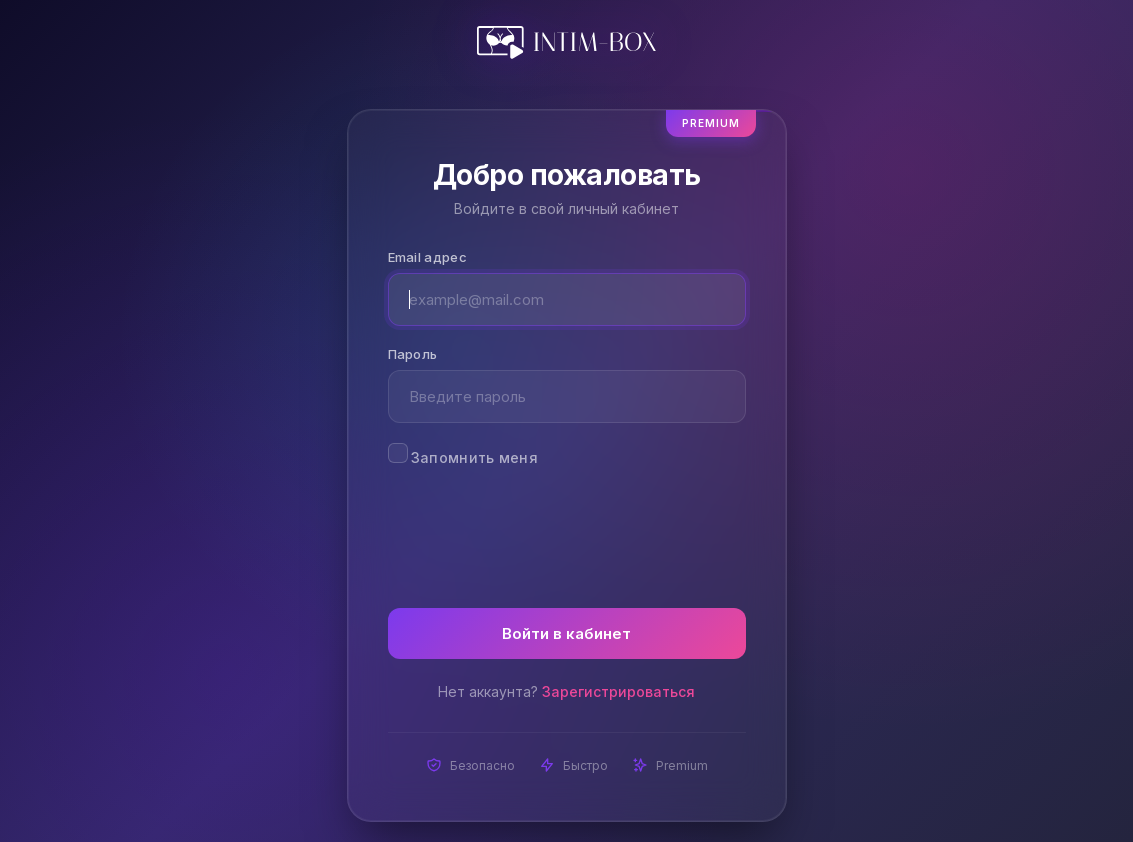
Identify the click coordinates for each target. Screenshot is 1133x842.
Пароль (413, 354)
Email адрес (427, 257)
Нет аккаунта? (566, 691)
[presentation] (567, 525)
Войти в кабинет (566, 633)
